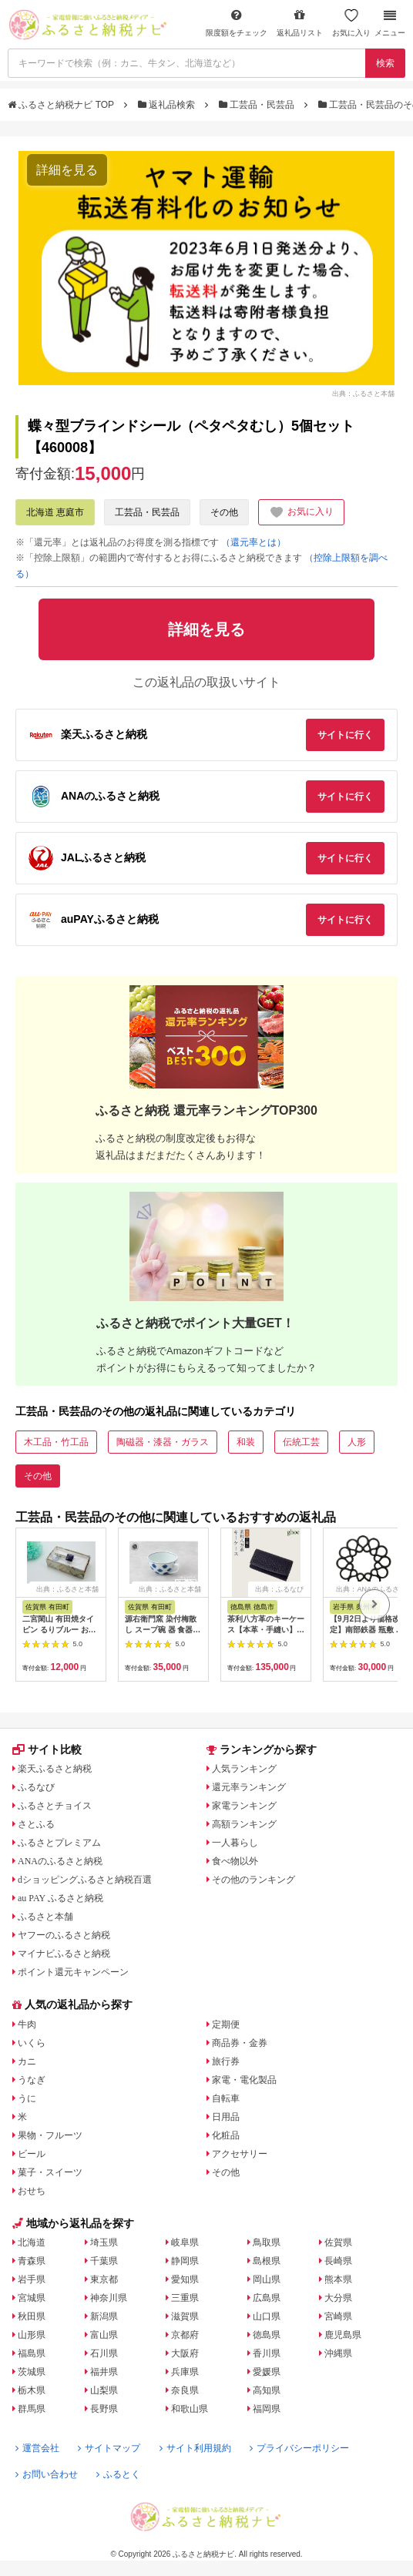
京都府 (185, 2335)
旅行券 (226, 2061)
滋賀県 (185, 2316)
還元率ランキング (249, 1787)
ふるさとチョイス (55, 1805)
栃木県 (31, 2390)
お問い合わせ (46, 2474)
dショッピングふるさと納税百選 (85, 1879)
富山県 (104, 2335)
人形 (357, 1442)
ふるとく (118, 2474)
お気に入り (351, 22)
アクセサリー (239, 2153)
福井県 (104, 2371)
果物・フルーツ (50, 2135)
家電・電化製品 (244, 2080)
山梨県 (104, 2390)
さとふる (36, 1824)
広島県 (266, 2298)
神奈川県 (108, 2298)
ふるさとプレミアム (59, 1842)
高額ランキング (244, 1824)
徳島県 (266, 2335)
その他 (224, 512)
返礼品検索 (168, 104)
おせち (31, 2190)
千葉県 (104, 2261)
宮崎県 (338, 2316)
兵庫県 (185, 2371)
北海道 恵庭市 (55, 512)
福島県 (31, 2353)
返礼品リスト (300, 22)
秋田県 (31, 2316)
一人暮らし (235, 1842)
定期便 (226, 2024)
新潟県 (104, 2316)
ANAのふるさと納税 (60, 1861)
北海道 (31, 2242)
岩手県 (31, 2279)
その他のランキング (253, 1879)
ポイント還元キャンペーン (73, 1972)
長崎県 (338, 2261)
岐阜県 (185, 2242)
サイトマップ (109, 2448)
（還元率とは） (253, 542)
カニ (27, 2061)
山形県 (31, 2335)
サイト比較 (47, 1749)
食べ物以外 (235, 1861)
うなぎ (31, 2080)
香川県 (266, 2353)
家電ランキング (244, 1805)
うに (27, 2098)
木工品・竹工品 (56, 1442)
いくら (31, 2043)
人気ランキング (244, 1768)
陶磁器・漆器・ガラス (162, 1442)
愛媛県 (266, 2371)
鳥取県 (266, 2242)
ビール (31, 2153)
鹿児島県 (342, 2335)
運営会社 (37, 2448)
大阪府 (185, 2353)
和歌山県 (189, 2408)
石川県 (104, 2353)
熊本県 (338, 2279)
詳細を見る (67, 169)
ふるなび (36, 1787)
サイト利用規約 (195, 2448)
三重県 (185, 2298)
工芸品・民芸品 (258, 104)
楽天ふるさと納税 (55, 1768)
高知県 (266, 2390)
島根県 (266, 2261)
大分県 (338, 2298)
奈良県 (185, 2390)
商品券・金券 (239, 2043)
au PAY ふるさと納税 (60, 1898)
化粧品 (226, 2135)
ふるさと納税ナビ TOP (62, 104)
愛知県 (185, 2279)
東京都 (104, 2279)
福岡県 (266, 2408)
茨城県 (31, 2371)
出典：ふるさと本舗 (363, 393)
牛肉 (27, 2024)
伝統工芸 (301, 1442)
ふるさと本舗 (45, 1916)
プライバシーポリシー (299, 2448)
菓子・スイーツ (50, 2172)
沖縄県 (338, 2353)
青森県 (31, 2261)
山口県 (266, 2316)
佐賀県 (338, 2242)
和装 (246, 1442)
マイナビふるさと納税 (64, 1953)
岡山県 (266, 2279)
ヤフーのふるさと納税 (64, 1935)
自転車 (226, 2098)
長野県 (104, 2408)
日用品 (226, 2117)
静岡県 (185, 2261)
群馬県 (31, 2408)
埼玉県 (104, 2242)
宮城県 (31, 2298)
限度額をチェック (236, 22)
